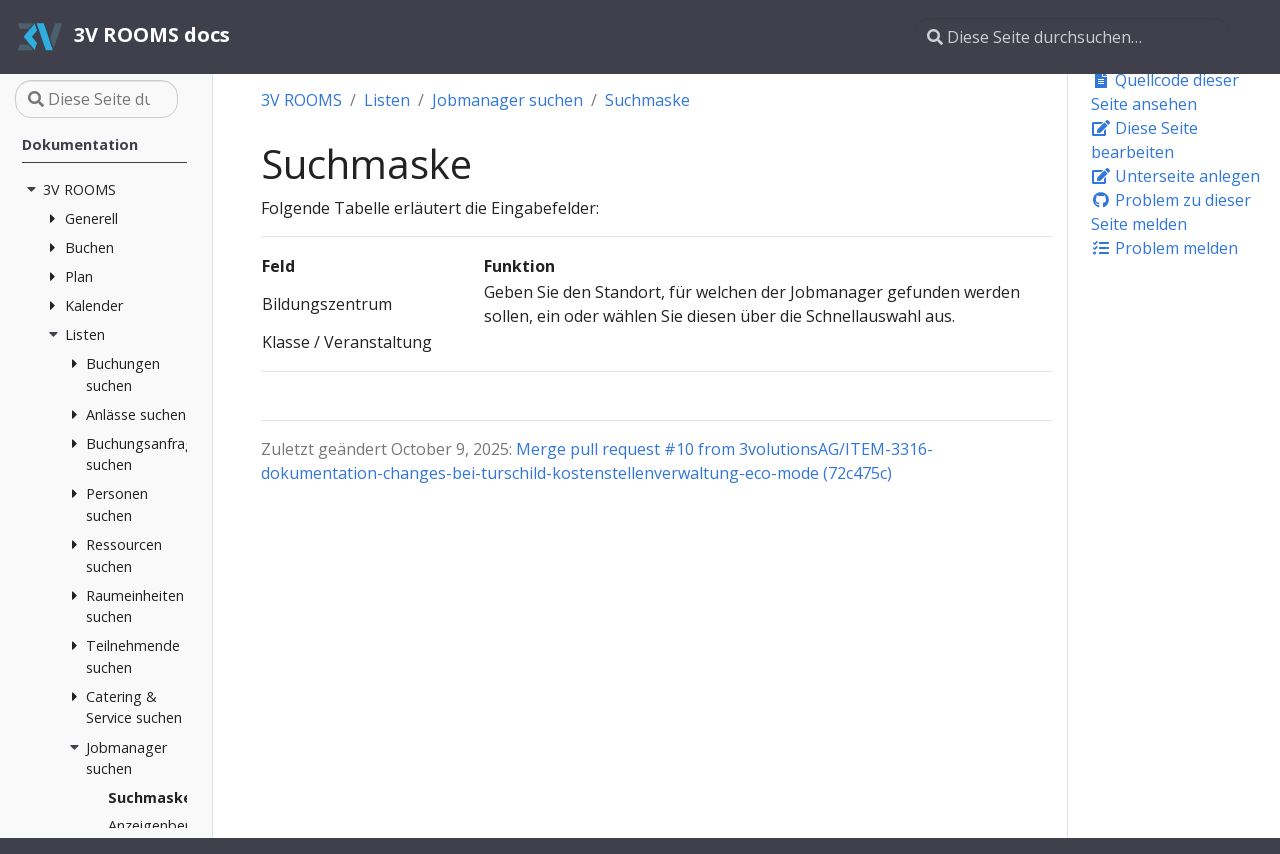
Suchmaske (647, 100)
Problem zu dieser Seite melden (1171, 212)
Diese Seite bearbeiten (1144, 140)
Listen (387, 100)
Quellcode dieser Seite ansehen (1165, 92)
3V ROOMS (301, 100)
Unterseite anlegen (1175, 176)
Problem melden (1164, 248)
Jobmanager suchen (507, 100)
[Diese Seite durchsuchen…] (1072, 37)
